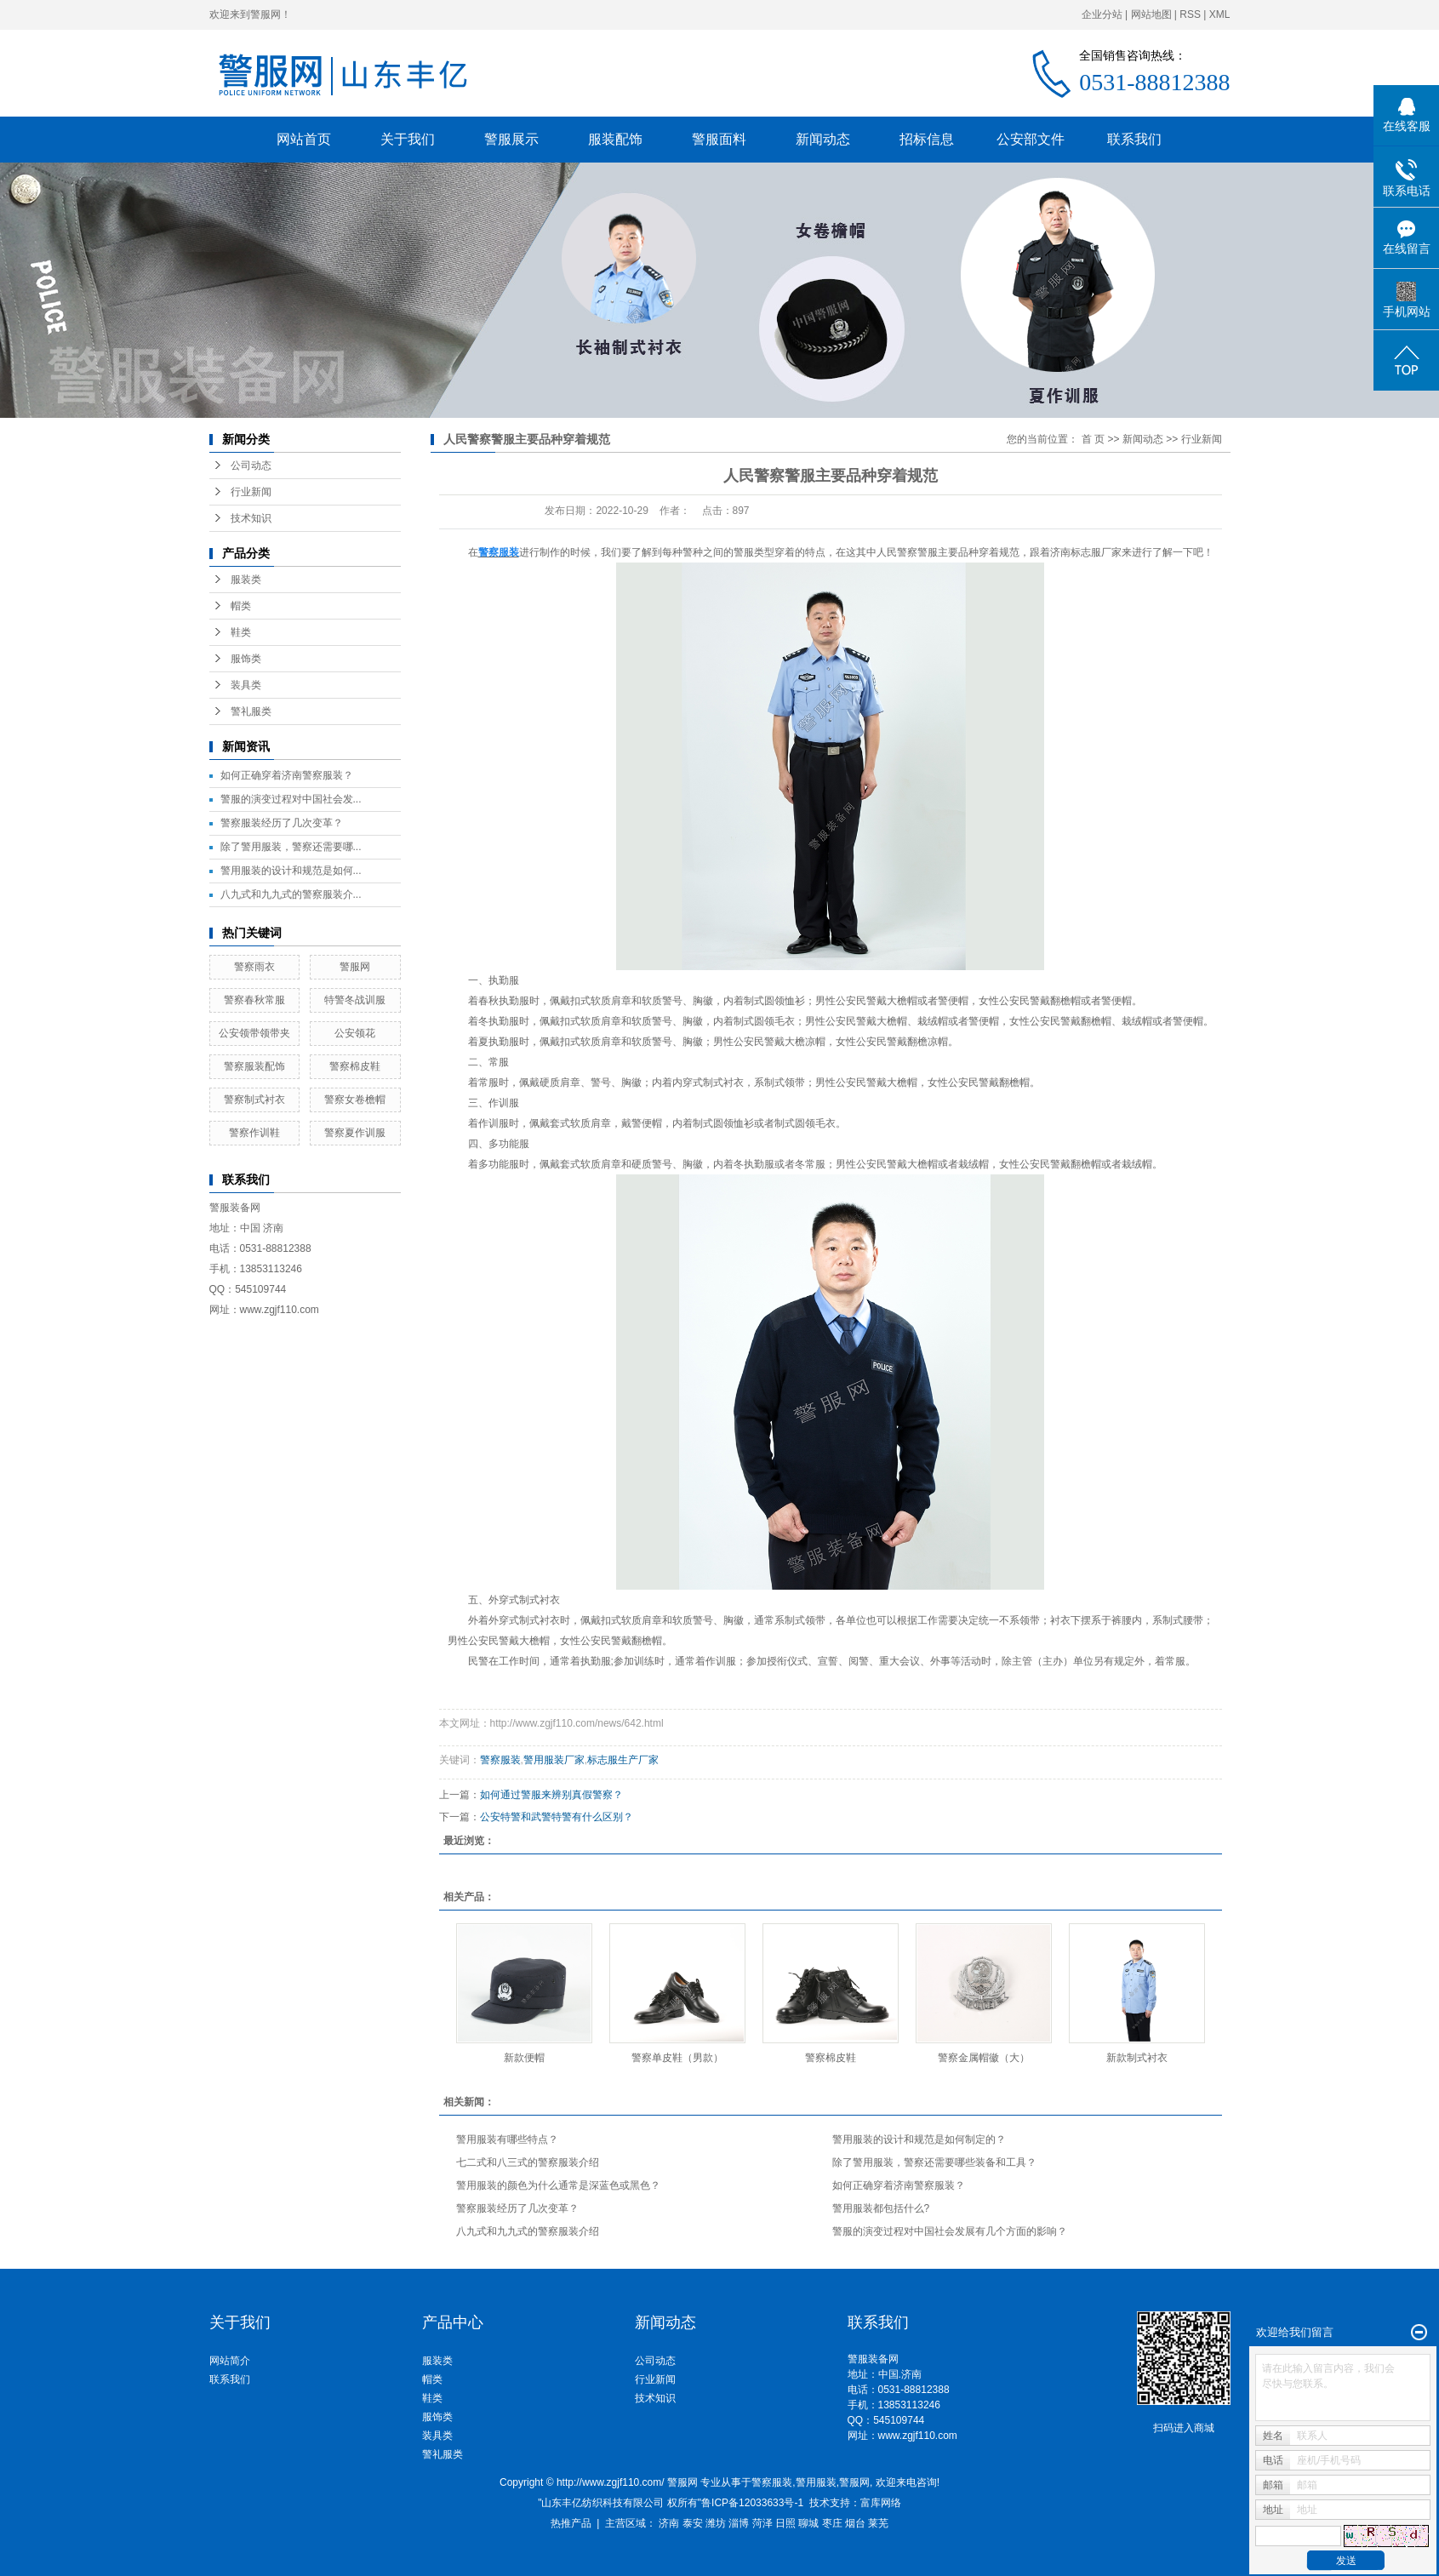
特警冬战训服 (354, 1000)
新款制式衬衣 (1137, 2058)
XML (1220, 14)
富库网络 (880, 2503)
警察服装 (500, 1760)
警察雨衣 (254, 967)
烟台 (855, 2523)
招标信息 (926, 139)
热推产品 (571, 2523)
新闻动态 (823, 139)
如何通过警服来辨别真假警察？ (551, 1795)
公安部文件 (1030, 139)
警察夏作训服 (354, 1133)
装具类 (246, 685)
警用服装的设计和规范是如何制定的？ (919, 2139)
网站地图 (1151, 14)
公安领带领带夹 (254, 1033)
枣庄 (832, 2523)
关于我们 (407, 139)
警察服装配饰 (254, 1066)
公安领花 (354, 1033)
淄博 (738, 2523)
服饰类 (246, 659)
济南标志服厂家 (1086, 552)
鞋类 (241, 632)
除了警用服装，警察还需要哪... (291, 847)
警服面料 (719, 139)
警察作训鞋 (254, 1133)
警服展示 (511, 139)
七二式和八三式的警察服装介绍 (527, 2162)
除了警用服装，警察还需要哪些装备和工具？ (934, 2162)
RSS (1190, 14)
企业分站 (1102, 14)
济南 (669, 2523)
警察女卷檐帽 (354, 1099)
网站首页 (304, 139)
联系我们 (1134, 139)
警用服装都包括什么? (881, 2208)
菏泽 (762, 2523)
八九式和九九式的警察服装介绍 (527, 2231)
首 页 (1093, 439)
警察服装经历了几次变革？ (281, 823)
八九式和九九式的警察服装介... (291, 894)
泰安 (692, 2523)
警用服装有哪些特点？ (507, 2139)
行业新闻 (251, 492)
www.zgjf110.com (917, 2436)
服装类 (246, 579)
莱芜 (878, 2523)
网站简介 (229, 2361)
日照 (785, 2523)
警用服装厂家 (554, 1760)
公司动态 (251, 465)
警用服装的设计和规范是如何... (291, 871)
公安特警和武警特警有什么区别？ (556, 1817)
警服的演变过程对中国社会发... (291, 799)
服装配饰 (615, 139)
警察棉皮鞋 (354, 1066)
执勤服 (595, 1661)
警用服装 (816, 2482)
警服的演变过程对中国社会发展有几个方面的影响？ (949, 2231)
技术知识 (251, 518)
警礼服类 (251, 711)
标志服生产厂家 (623, 1760)
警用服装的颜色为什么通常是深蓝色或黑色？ (558, 2185)
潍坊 (715, 2523)
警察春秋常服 (254, 1000)
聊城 (808, 2523)
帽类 (241, 606)
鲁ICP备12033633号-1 (752, 2503)
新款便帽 (524, 2058)
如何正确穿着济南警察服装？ (286, 775)
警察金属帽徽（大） (984, 2058)
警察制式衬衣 (254, 1099)
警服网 (355, 967)
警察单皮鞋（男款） (677, 2058)
